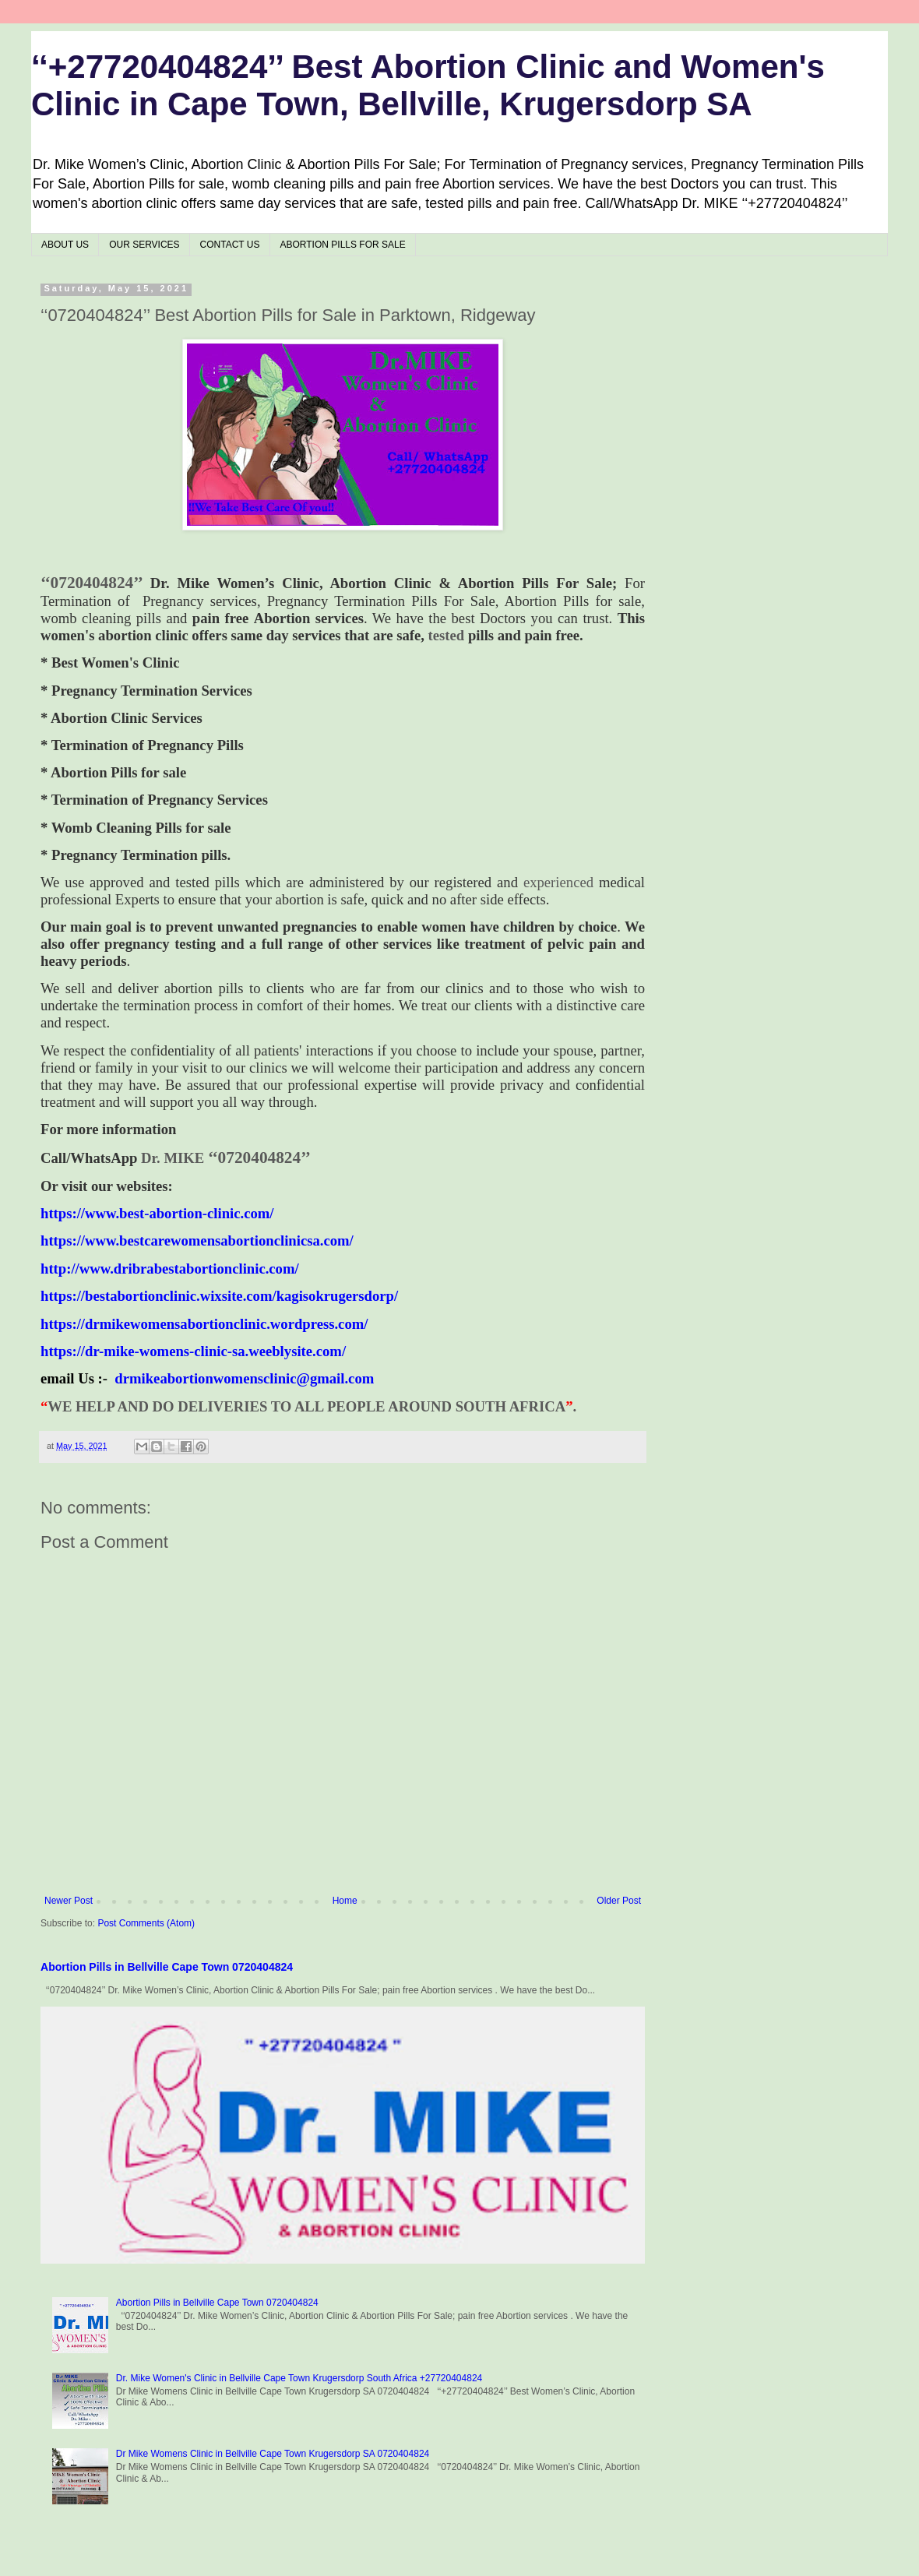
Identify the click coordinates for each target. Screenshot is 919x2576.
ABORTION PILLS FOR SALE (343, 244)
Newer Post (68, 1900)
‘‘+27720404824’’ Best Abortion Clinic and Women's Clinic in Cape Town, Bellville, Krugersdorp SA (428, 85)
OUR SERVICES (144, 244)
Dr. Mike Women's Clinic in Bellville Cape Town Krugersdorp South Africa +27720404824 (299, 2378)
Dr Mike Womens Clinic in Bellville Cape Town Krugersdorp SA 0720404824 (272, 2453)
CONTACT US (230, 244)
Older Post (619, 1900)
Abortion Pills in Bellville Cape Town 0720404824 (166, 1967)
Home (345, 1900)
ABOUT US (65, 244)
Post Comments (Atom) (146, 1923)
